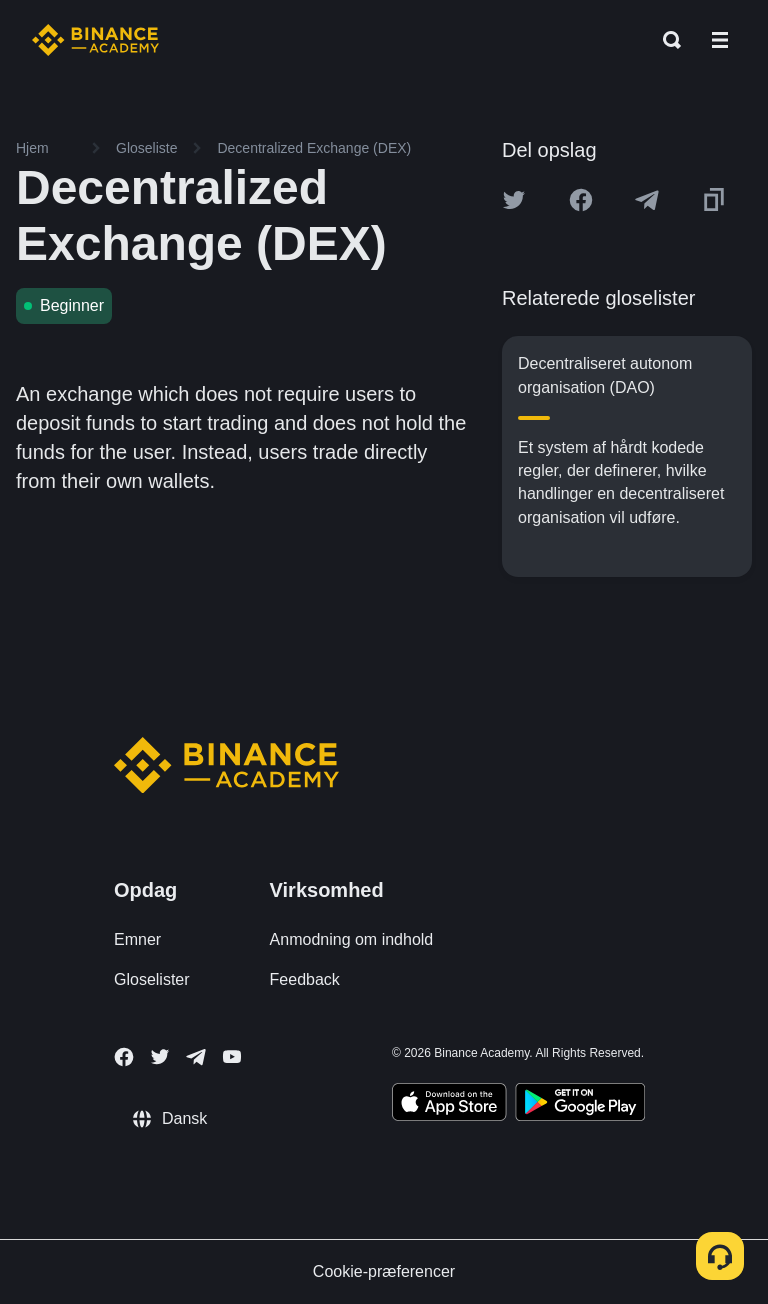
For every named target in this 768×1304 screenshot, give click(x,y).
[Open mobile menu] (720, 40)
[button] (720, 40)
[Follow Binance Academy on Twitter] (160, 1057)
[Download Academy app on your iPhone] (449, 1105)
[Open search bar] (666, 40)
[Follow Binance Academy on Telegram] (196, 1057)
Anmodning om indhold (352, 939)
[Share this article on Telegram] (647, 200)
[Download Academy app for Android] (580, 1105)
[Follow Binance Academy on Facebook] (124, 1057)
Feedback (305, 979)
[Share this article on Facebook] (581, 200)
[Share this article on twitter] (514, 200)
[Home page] (95, 40)
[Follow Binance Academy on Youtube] (232, 1056)
